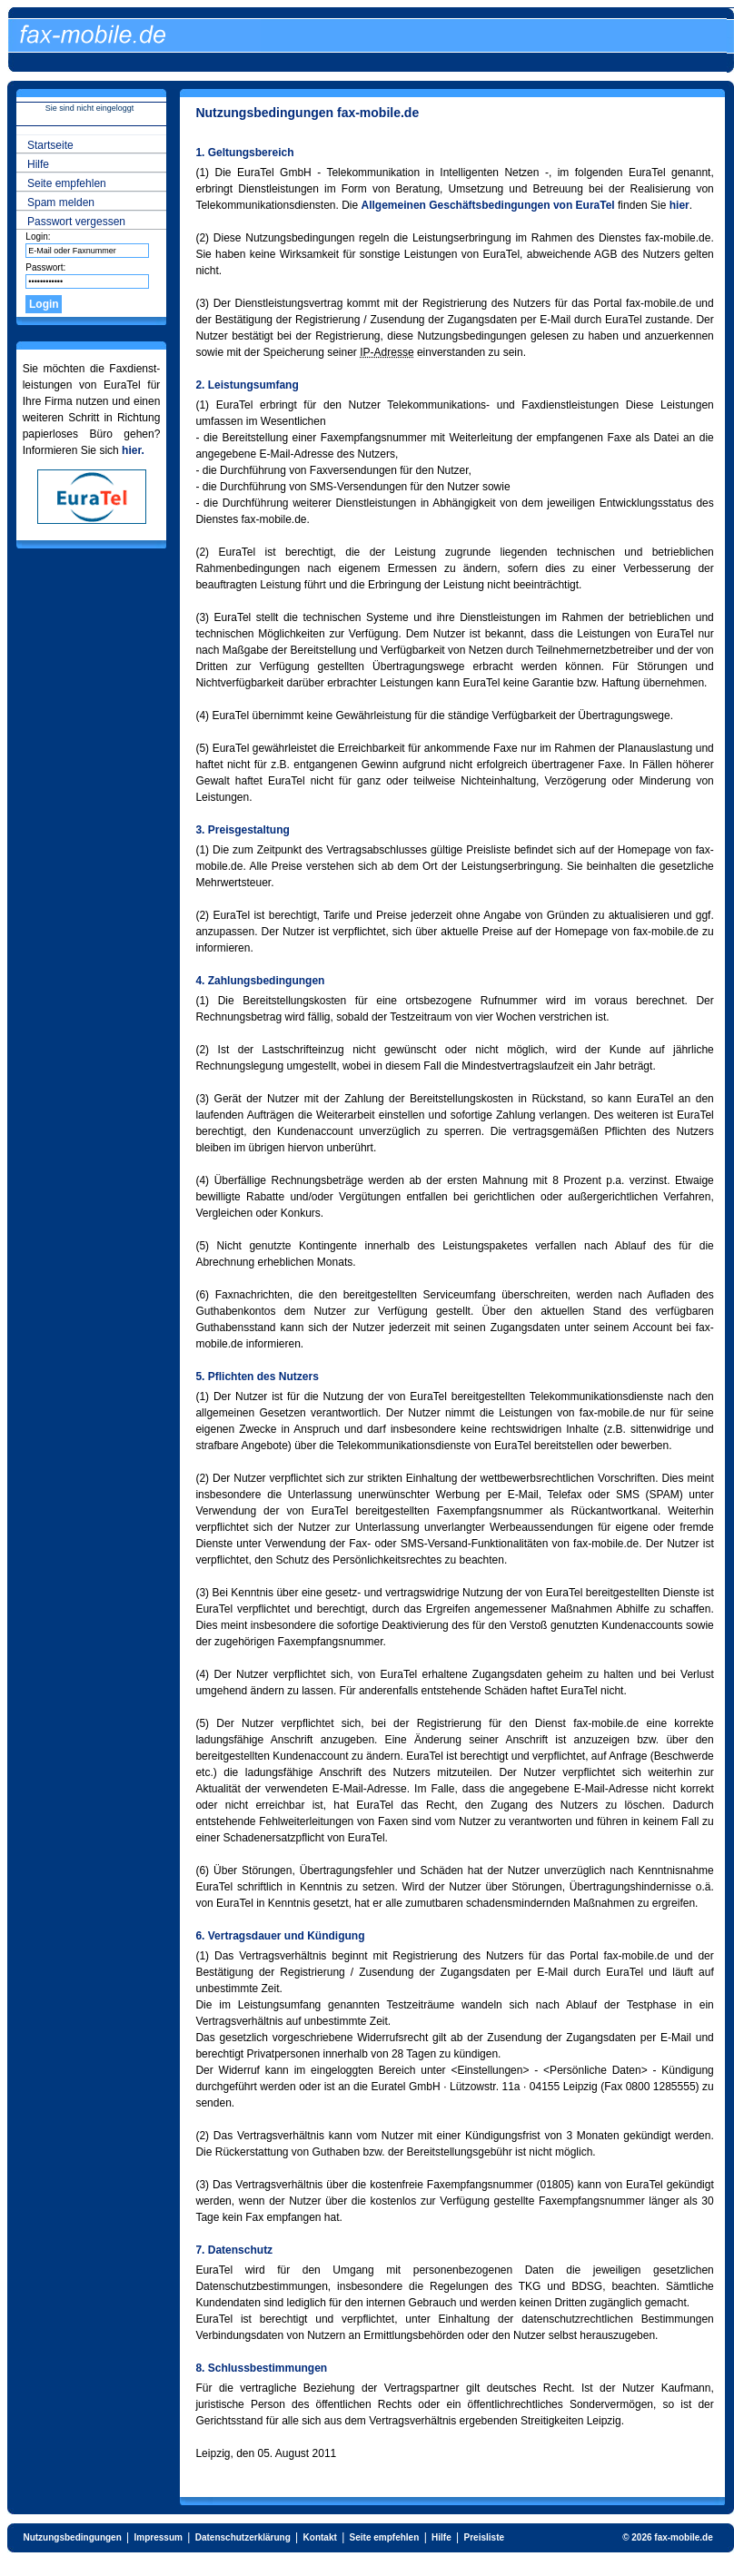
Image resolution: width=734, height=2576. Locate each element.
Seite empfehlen (66, 183)
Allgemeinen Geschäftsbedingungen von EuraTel (488, 205)
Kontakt (320, 2537)
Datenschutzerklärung (243, 2537)
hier (679, 205)
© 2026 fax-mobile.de (667, 2537)
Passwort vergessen (76, 221)
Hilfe (38, 164)
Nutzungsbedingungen (72, 2537)
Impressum (158, 2537)
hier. (133, 450)
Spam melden (60, 202)
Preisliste (484, 2537)
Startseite (50, 145)
